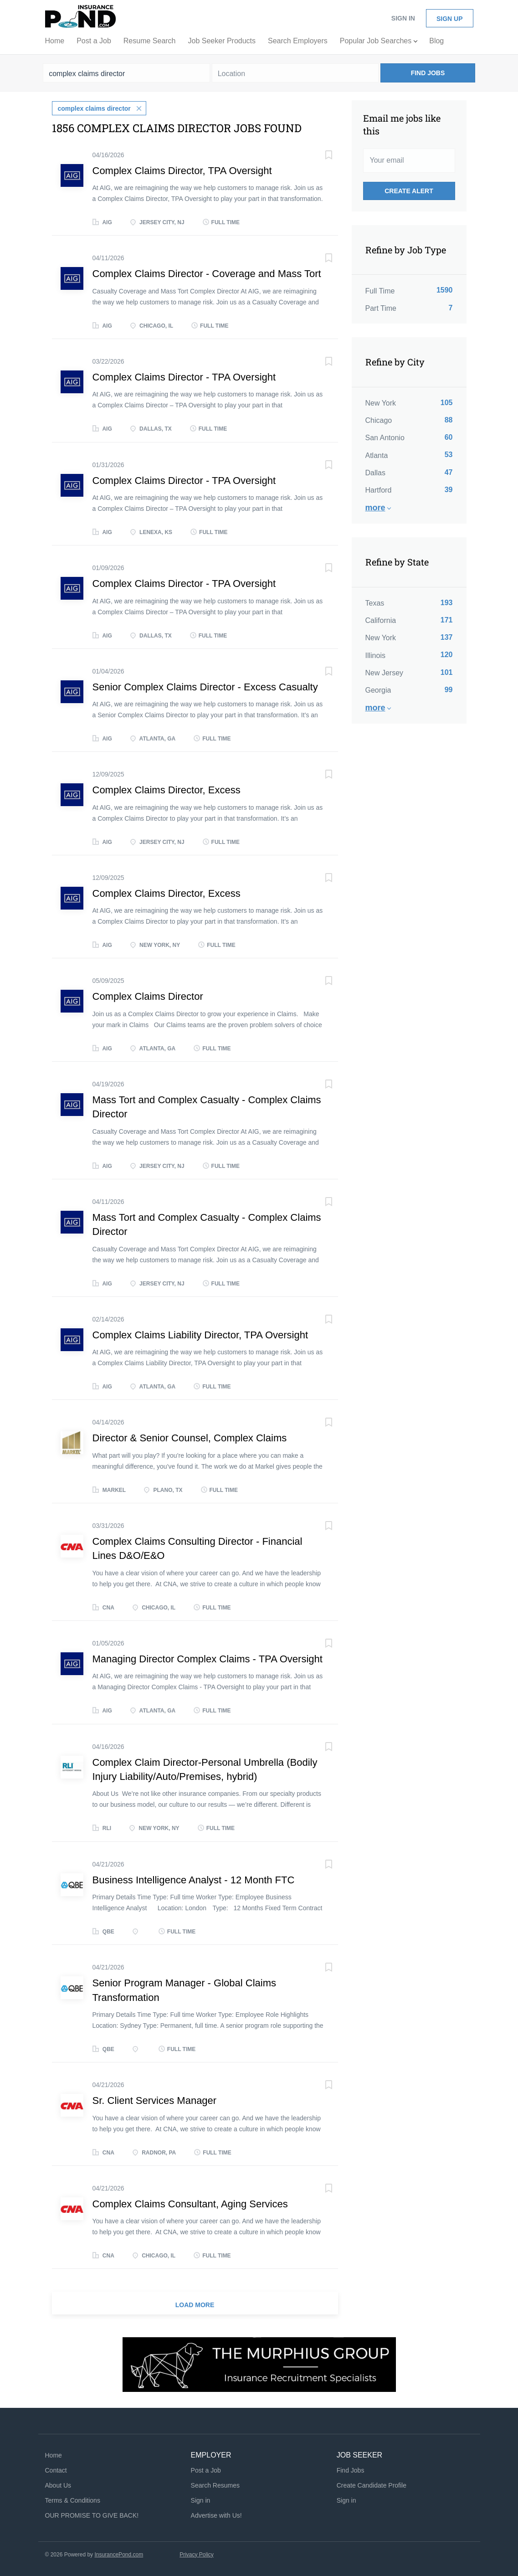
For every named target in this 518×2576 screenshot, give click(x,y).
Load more (195, 2304)
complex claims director (94, 107)
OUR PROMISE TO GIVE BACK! (92, 2514)
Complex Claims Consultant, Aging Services (190, 2203)
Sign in (403, 18)
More (375, 507)
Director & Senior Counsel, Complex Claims (189, 1437)
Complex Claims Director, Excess (166, 789)
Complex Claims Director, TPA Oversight (182, 169)
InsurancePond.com (118, 2553)
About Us (58, 2484)
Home (53, 2454)
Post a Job (206, 2469)
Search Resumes (215, 2484)
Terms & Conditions (72, 2499)
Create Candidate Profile (371, 2484)
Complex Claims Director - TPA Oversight (184, 376)
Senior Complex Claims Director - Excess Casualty (205, 686)
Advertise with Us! (216, 2514)
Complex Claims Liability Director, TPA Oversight (200, 1334)
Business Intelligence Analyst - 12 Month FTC (193, 1879)
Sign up (449, 18)
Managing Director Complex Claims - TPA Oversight (207, 1658)
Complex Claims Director (147, 996)
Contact (56, 2469)
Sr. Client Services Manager (154, 2099)
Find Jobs (428, 73)
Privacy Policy (197, 2553)
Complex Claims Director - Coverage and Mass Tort (206, 273)
